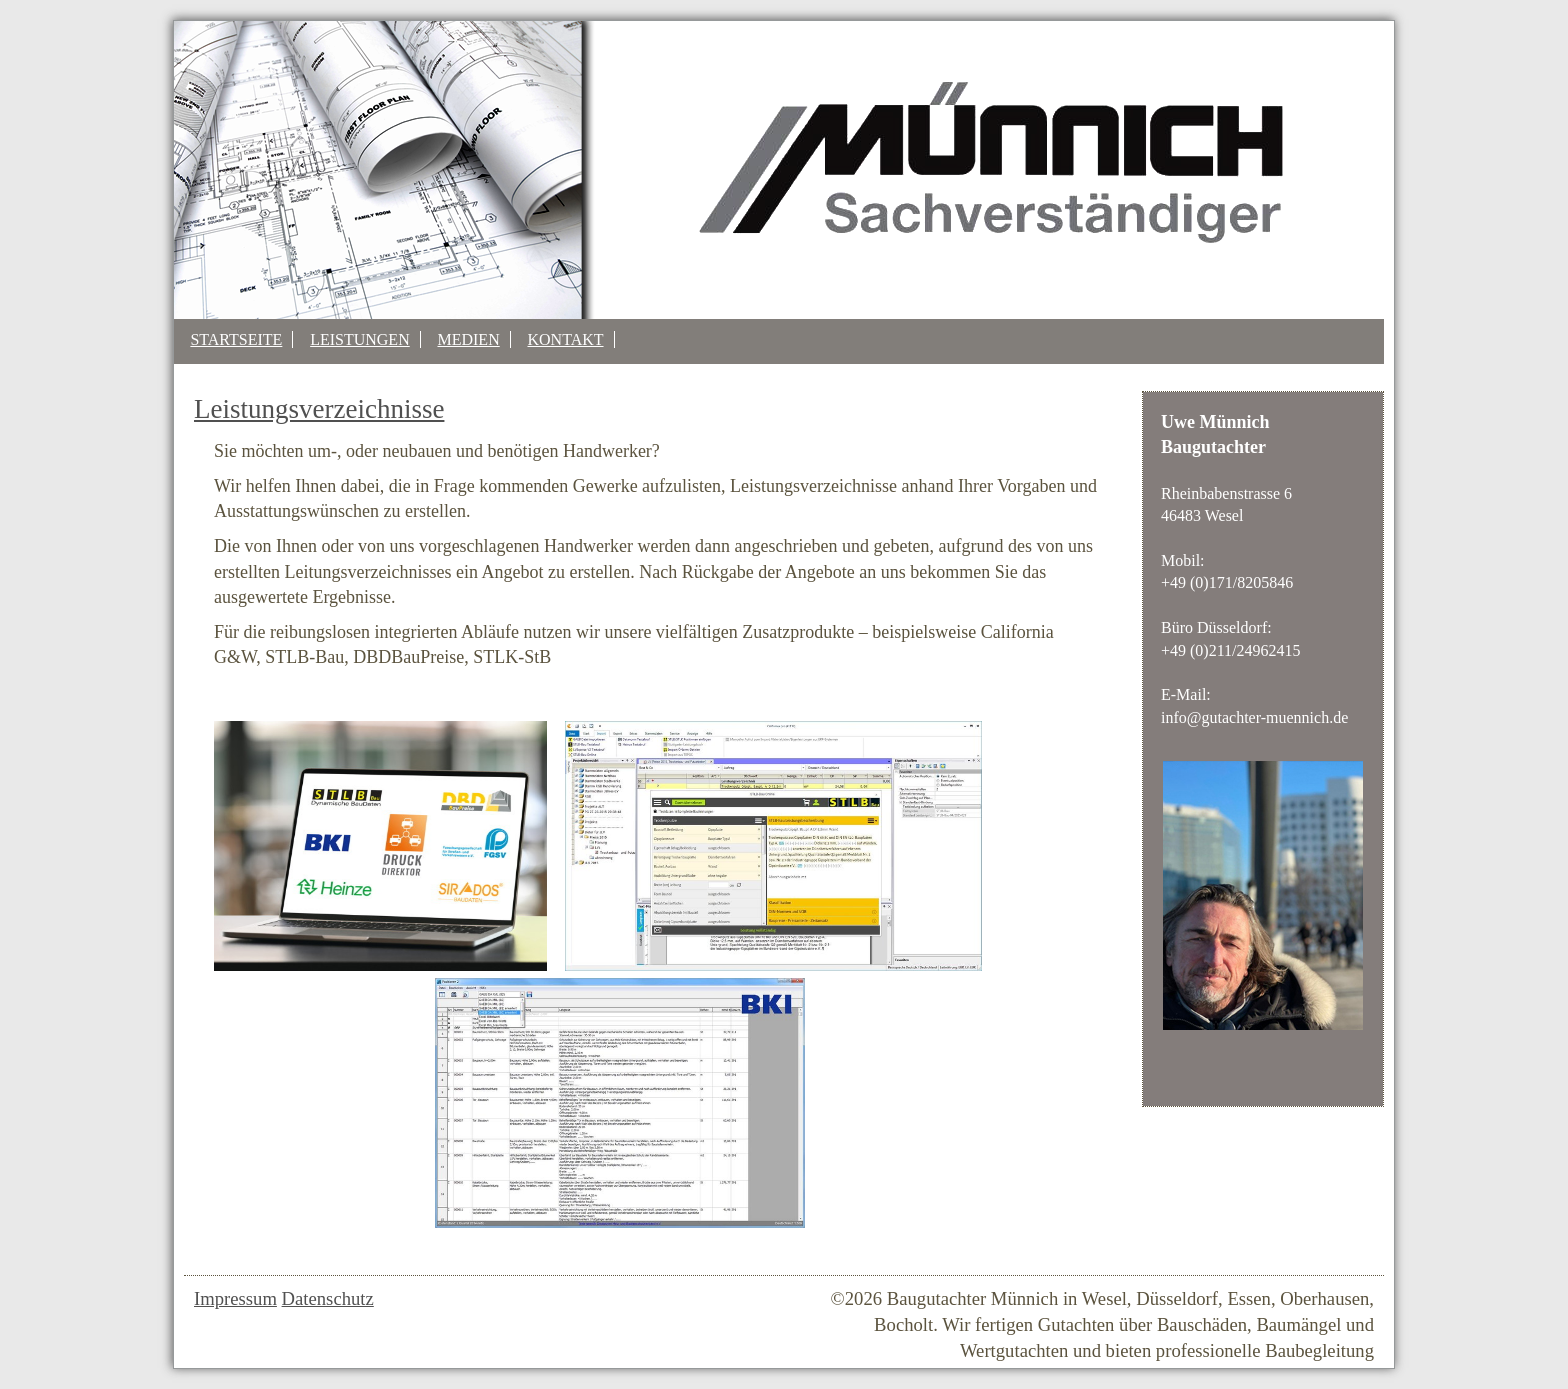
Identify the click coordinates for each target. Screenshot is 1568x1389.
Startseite (236, 339)
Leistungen (360, 339)
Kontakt (565, 339)
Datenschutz (328, 1298)
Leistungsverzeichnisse (319, 409)
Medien (468, 339)
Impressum (235, 1298)
